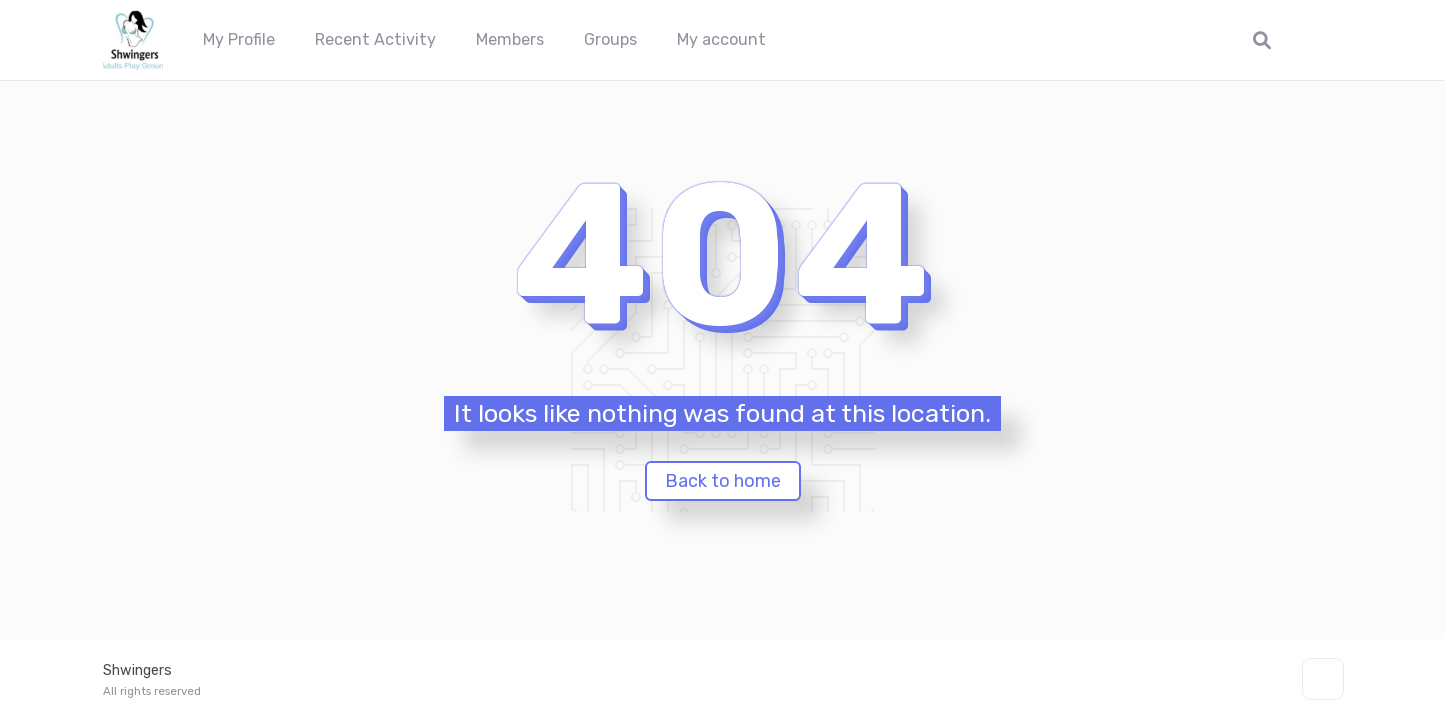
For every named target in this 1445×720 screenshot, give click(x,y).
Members (510, 39)
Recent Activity (375, 39)
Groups (610, 39)
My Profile (239, 39)
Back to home (723, 481)
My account (721, 39)
